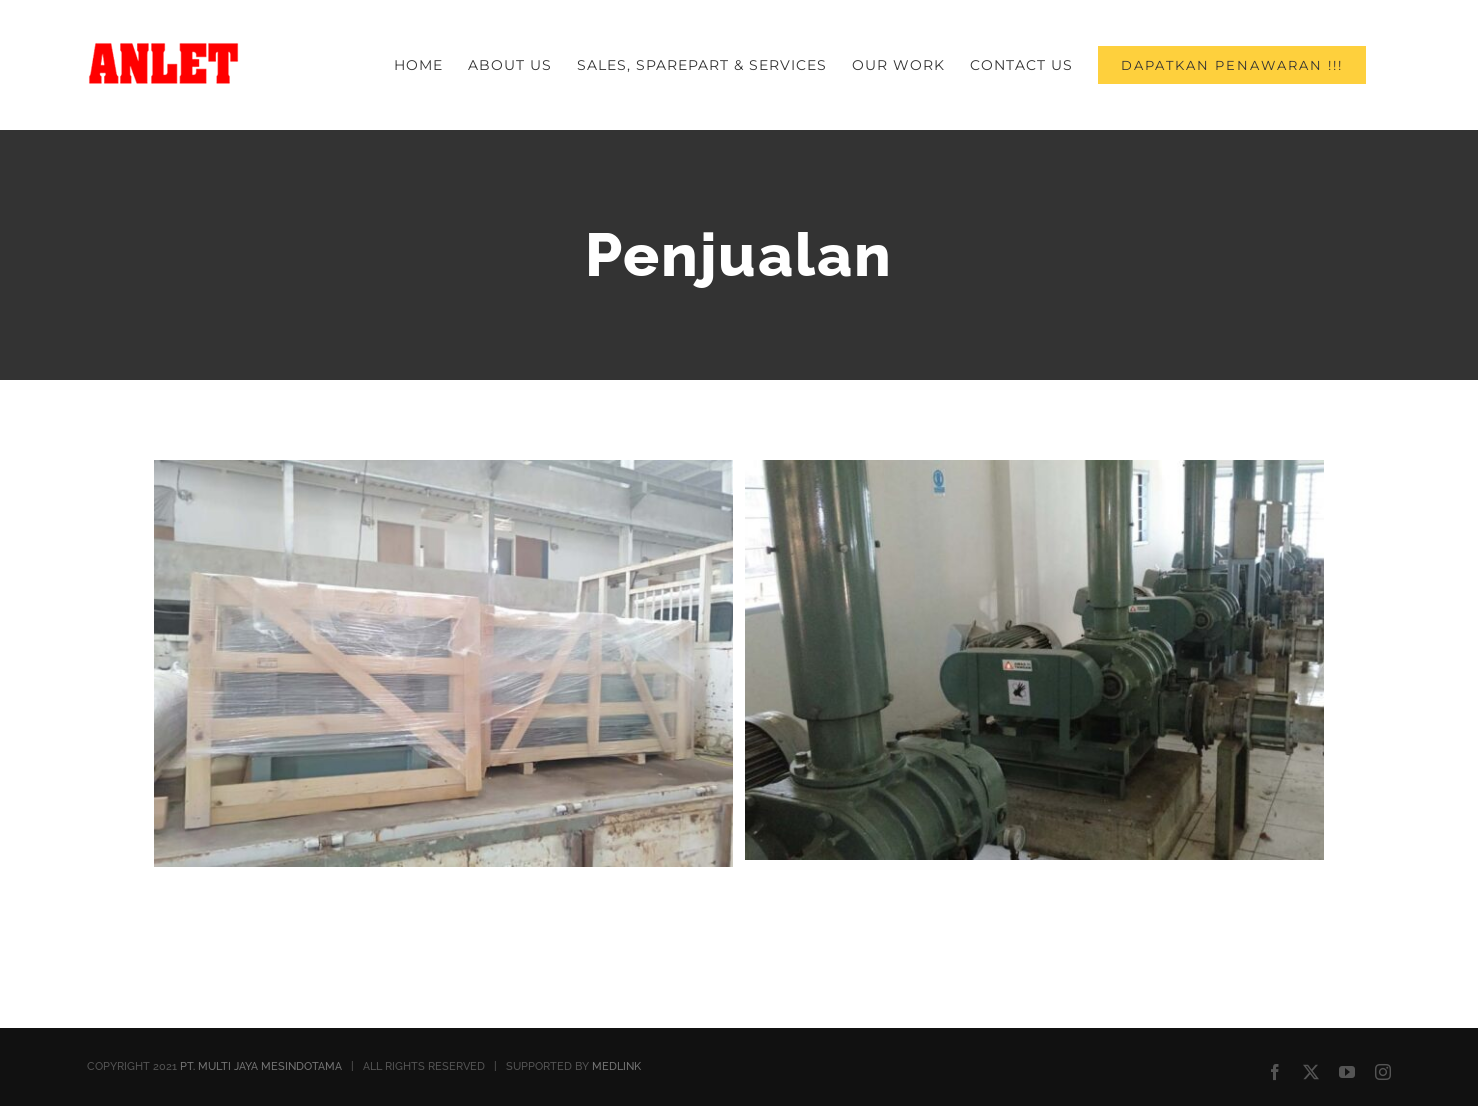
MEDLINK (616, 1066)
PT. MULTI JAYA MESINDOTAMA (261, 1066)
